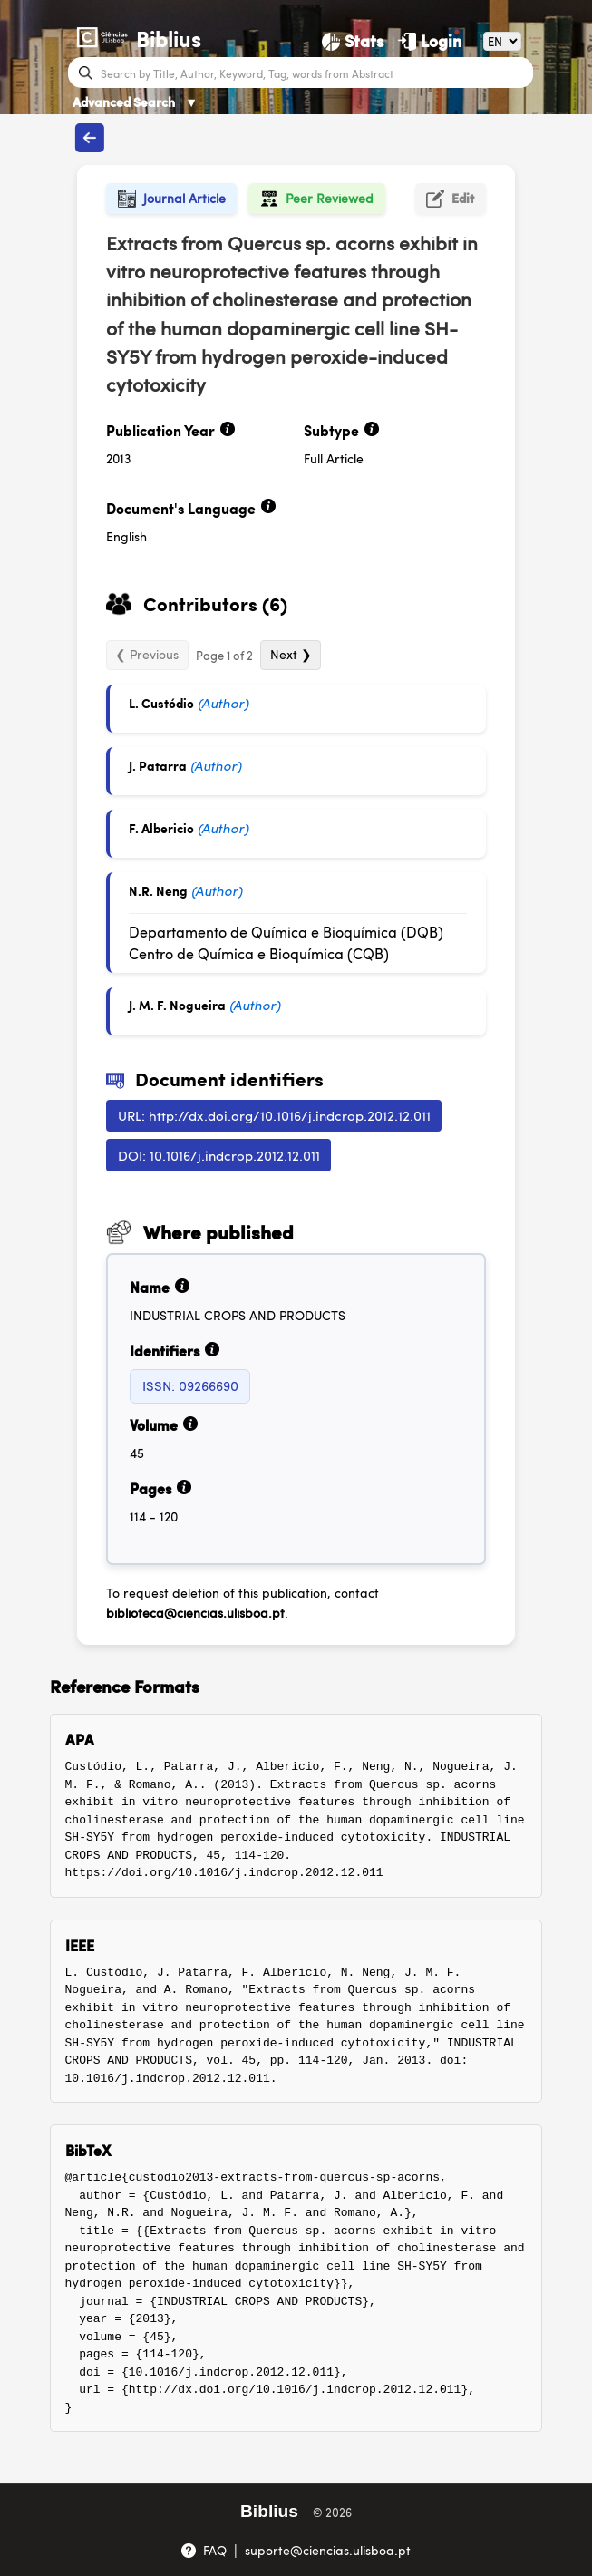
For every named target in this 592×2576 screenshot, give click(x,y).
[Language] (502, 41)
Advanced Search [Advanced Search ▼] (135, 101)
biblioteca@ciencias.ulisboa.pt (195, 1612)
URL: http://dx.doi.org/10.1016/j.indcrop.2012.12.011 (274, 1114)
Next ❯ (291, 654)
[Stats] (352, 41)
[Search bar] (314, 72)
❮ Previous (147, 654)
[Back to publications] (89, 137)
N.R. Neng (158, 890)
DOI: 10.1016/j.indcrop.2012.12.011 (219, 1154)
